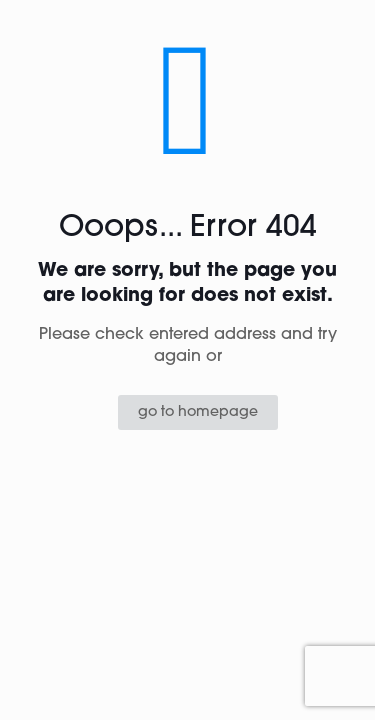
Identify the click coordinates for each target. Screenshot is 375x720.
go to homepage (198, 412)
